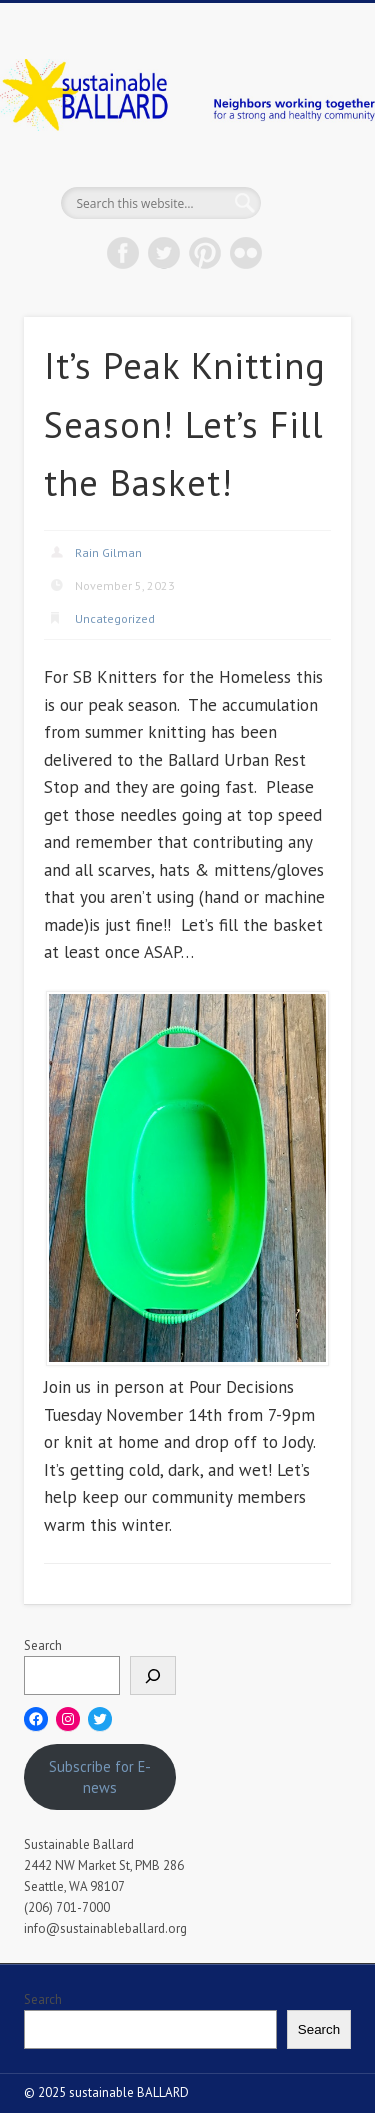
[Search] (153, 1675)
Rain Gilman (108, 552)
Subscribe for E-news (100, 1777)
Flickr (246, 253)
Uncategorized (115, 618)
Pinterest (205, 253)
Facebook (123, 253)
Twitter (164, 253)
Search (43, 1645)
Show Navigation (303, 179)
